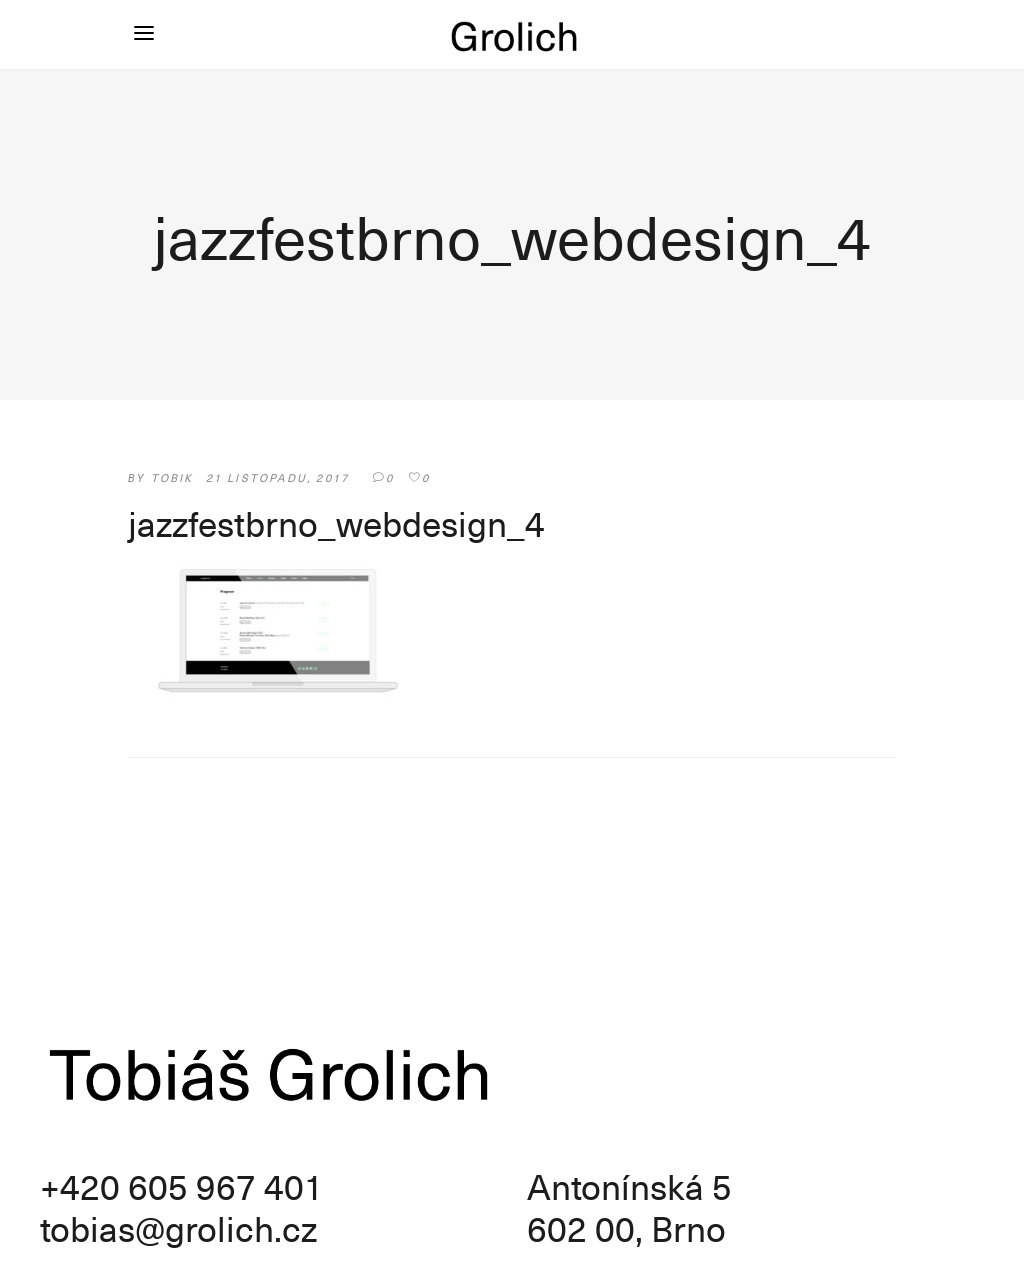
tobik (172, 477)
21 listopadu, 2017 (278, 477)
